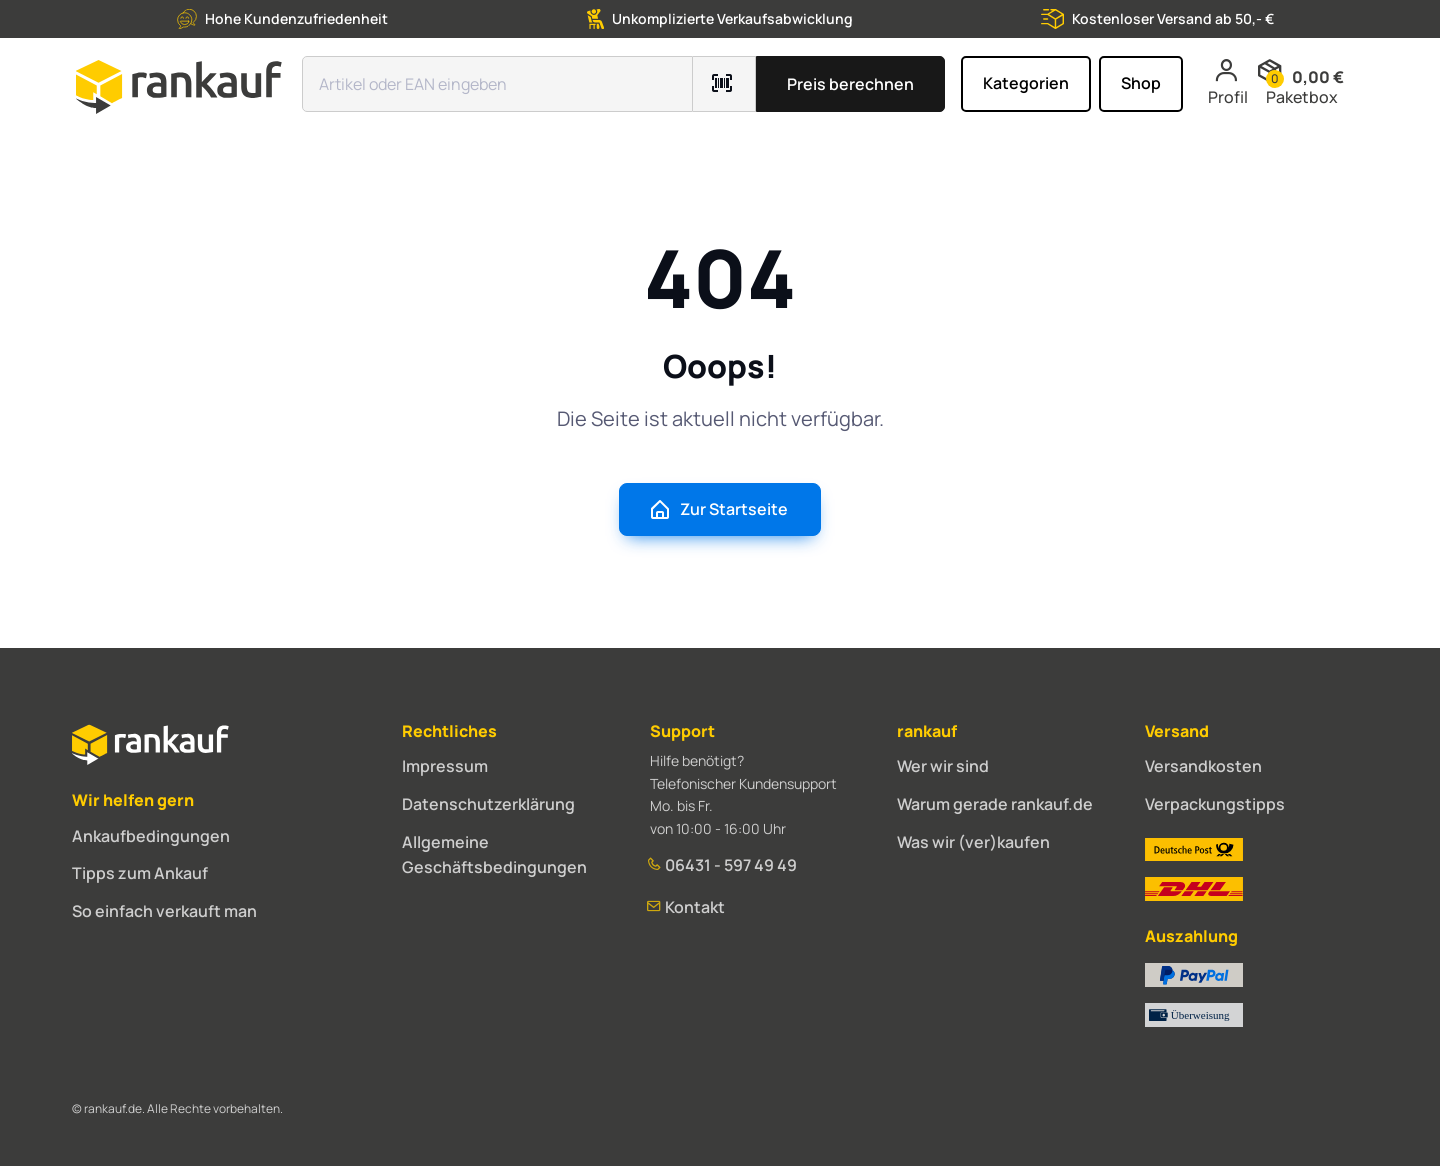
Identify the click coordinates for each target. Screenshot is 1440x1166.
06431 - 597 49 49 (724, 865)
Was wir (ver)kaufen (973, 842)
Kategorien (1026, 83)
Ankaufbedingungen (151, 836)
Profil (1228, 82)
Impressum (445, 766)
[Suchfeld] (497, 84)
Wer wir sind (943, 766)
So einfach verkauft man (164, 911)
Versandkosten (1203, 766)
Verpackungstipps (1215, 804)
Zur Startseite (718, 510)
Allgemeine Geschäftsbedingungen (494, 855)
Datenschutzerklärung (488, 804)
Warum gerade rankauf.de (995, 804)
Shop (1141, 83)
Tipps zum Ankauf (140, 873)
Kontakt (688, 907)
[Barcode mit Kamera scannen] (724, 84)
